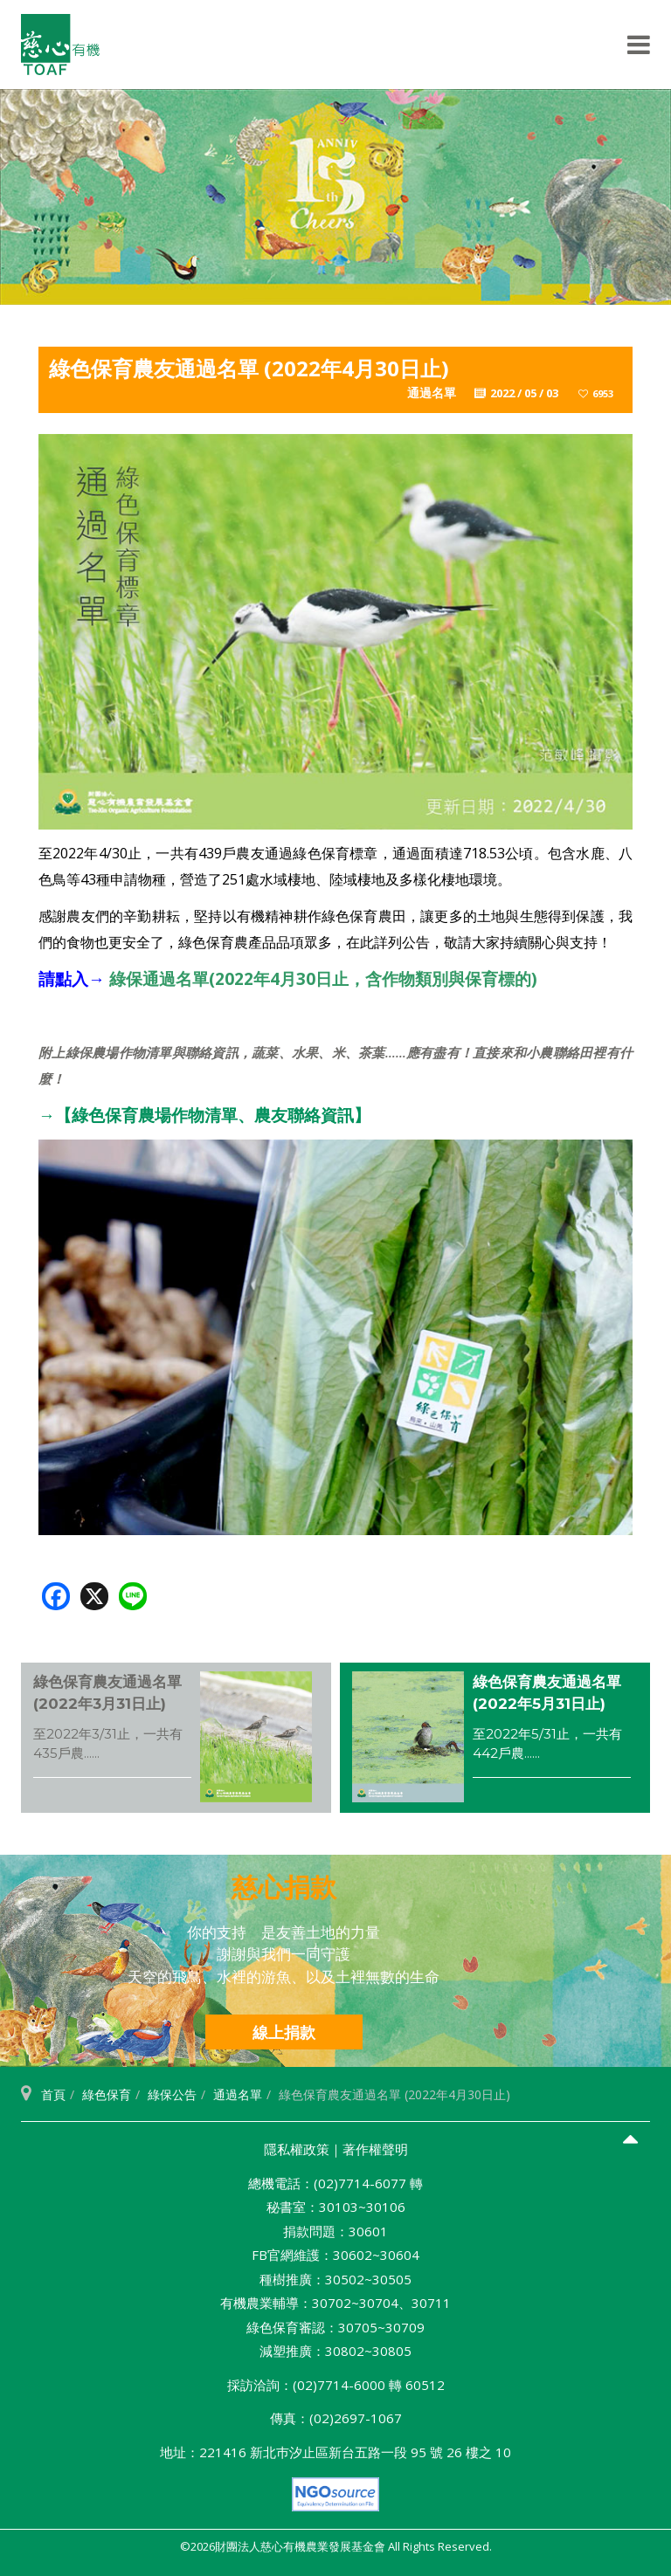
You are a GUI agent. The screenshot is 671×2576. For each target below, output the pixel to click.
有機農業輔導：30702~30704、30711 (335, 2302)
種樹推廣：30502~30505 (335, 2279)
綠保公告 (172, 2094)
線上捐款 (283, 2032)
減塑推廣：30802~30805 (335, 2350)
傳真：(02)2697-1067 (336, 2418)
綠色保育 (106, 2094)
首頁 (53, 2094)
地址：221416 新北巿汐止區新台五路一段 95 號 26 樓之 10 (335, 2452)
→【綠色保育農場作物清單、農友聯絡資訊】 (204, 1115)
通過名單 (237, 2094)
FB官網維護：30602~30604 (335, 2254)
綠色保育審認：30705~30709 (335, 2327)
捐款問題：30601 (335, 2231)
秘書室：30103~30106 (335, 2206)
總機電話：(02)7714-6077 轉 (335, 2183)
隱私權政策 (296, 2149)
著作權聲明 (375, 2149)
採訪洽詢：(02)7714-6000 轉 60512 (336, 2384)
